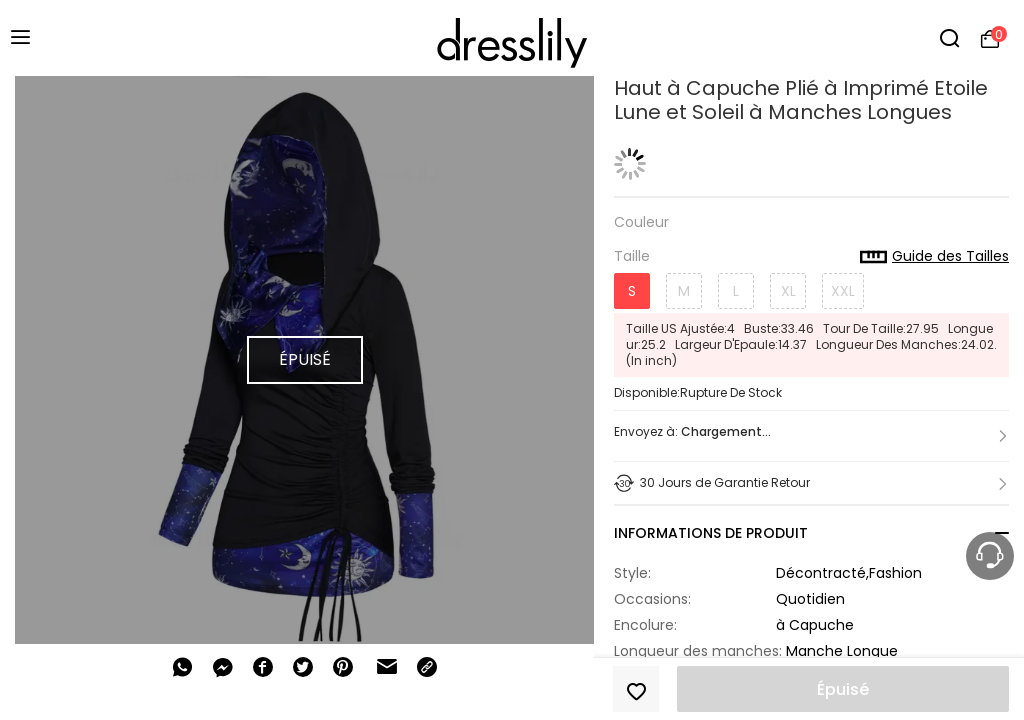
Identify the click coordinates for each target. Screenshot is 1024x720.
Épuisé (843, 689)
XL (788, 291)
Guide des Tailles (934, 257)
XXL (843, 291)
